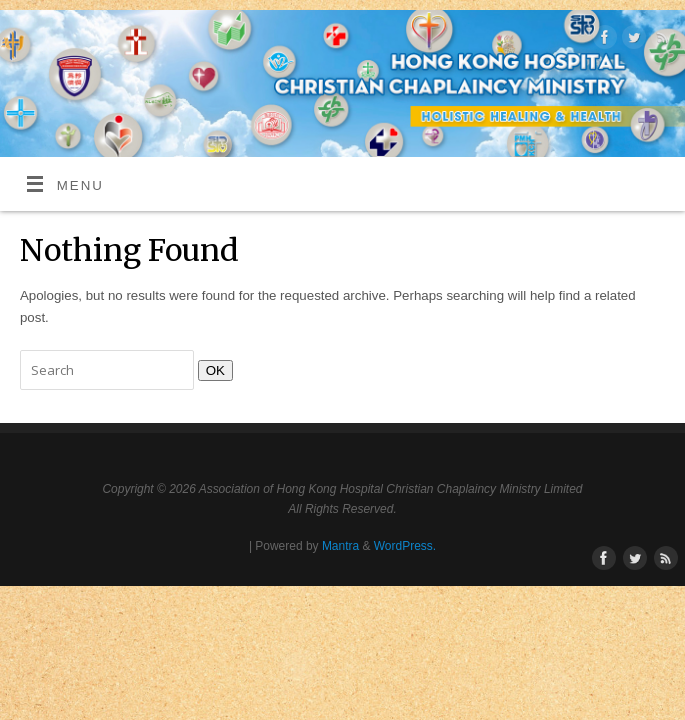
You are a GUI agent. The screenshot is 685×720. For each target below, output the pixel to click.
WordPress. (405, 546)
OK (211, 370)
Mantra (340, 546)
